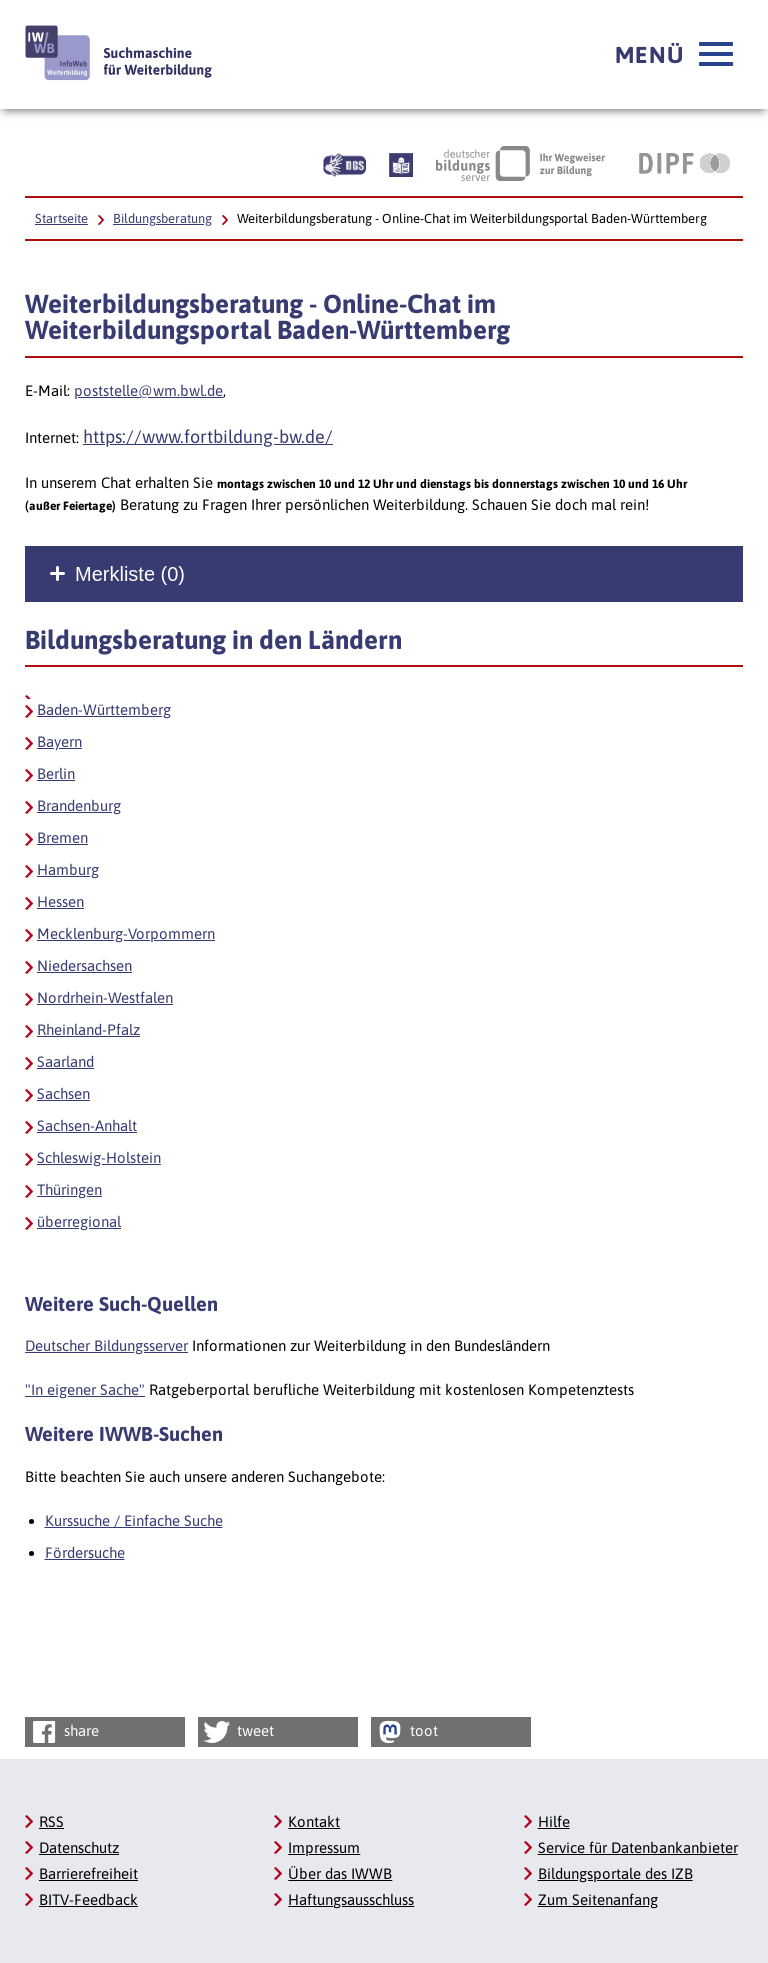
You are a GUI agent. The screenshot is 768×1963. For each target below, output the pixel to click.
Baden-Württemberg (104, 709)
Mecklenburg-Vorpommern (126, 933)
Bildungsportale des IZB (615, 1873)
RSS (51, 1821)
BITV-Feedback (88, 1899)
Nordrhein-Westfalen (105, 997)
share (63, 1732)
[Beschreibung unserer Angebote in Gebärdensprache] (344, 163)
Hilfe (554, 1821)
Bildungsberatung (162, 218)
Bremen (62, 837)
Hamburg (68, 869)
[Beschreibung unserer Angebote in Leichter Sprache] (401, 163)
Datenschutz (79, 1847)
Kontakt (314, 1821)
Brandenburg (79, 805)
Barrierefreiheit (88, 1873)
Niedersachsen (84, 965)
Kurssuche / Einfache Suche (134, 1520)
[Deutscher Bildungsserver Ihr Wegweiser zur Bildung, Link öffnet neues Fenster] (520, 163)
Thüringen (69, 1189)
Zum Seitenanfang (598, 1899)
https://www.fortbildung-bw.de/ (208, 436)
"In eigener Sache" (85, 1389)
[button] (674, 55)
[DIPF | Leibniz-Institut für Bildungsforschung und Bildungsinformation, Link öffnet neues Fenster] (684, 163)
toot (406, 1732)
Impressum (324, 1847)
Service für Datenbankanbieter (638, 1847)
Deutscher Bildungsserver (106, 1345)
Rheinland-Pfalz (88, 1029)
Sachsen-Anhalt (87, 1125)
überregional (79, 1221)
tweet (237, 1732)
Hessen (60, 901)
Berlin (56, 773)
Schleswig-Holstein (99, 1157)
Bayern (59, 741)
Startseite (61, 218)
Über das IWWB (340, 1873)
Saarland (65, 1061)
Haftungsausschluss (351, 1899)
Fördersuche (85, 1552)
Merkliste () (130, 574)
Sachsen (63, 1093)
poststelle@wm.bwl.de (148, 390)
